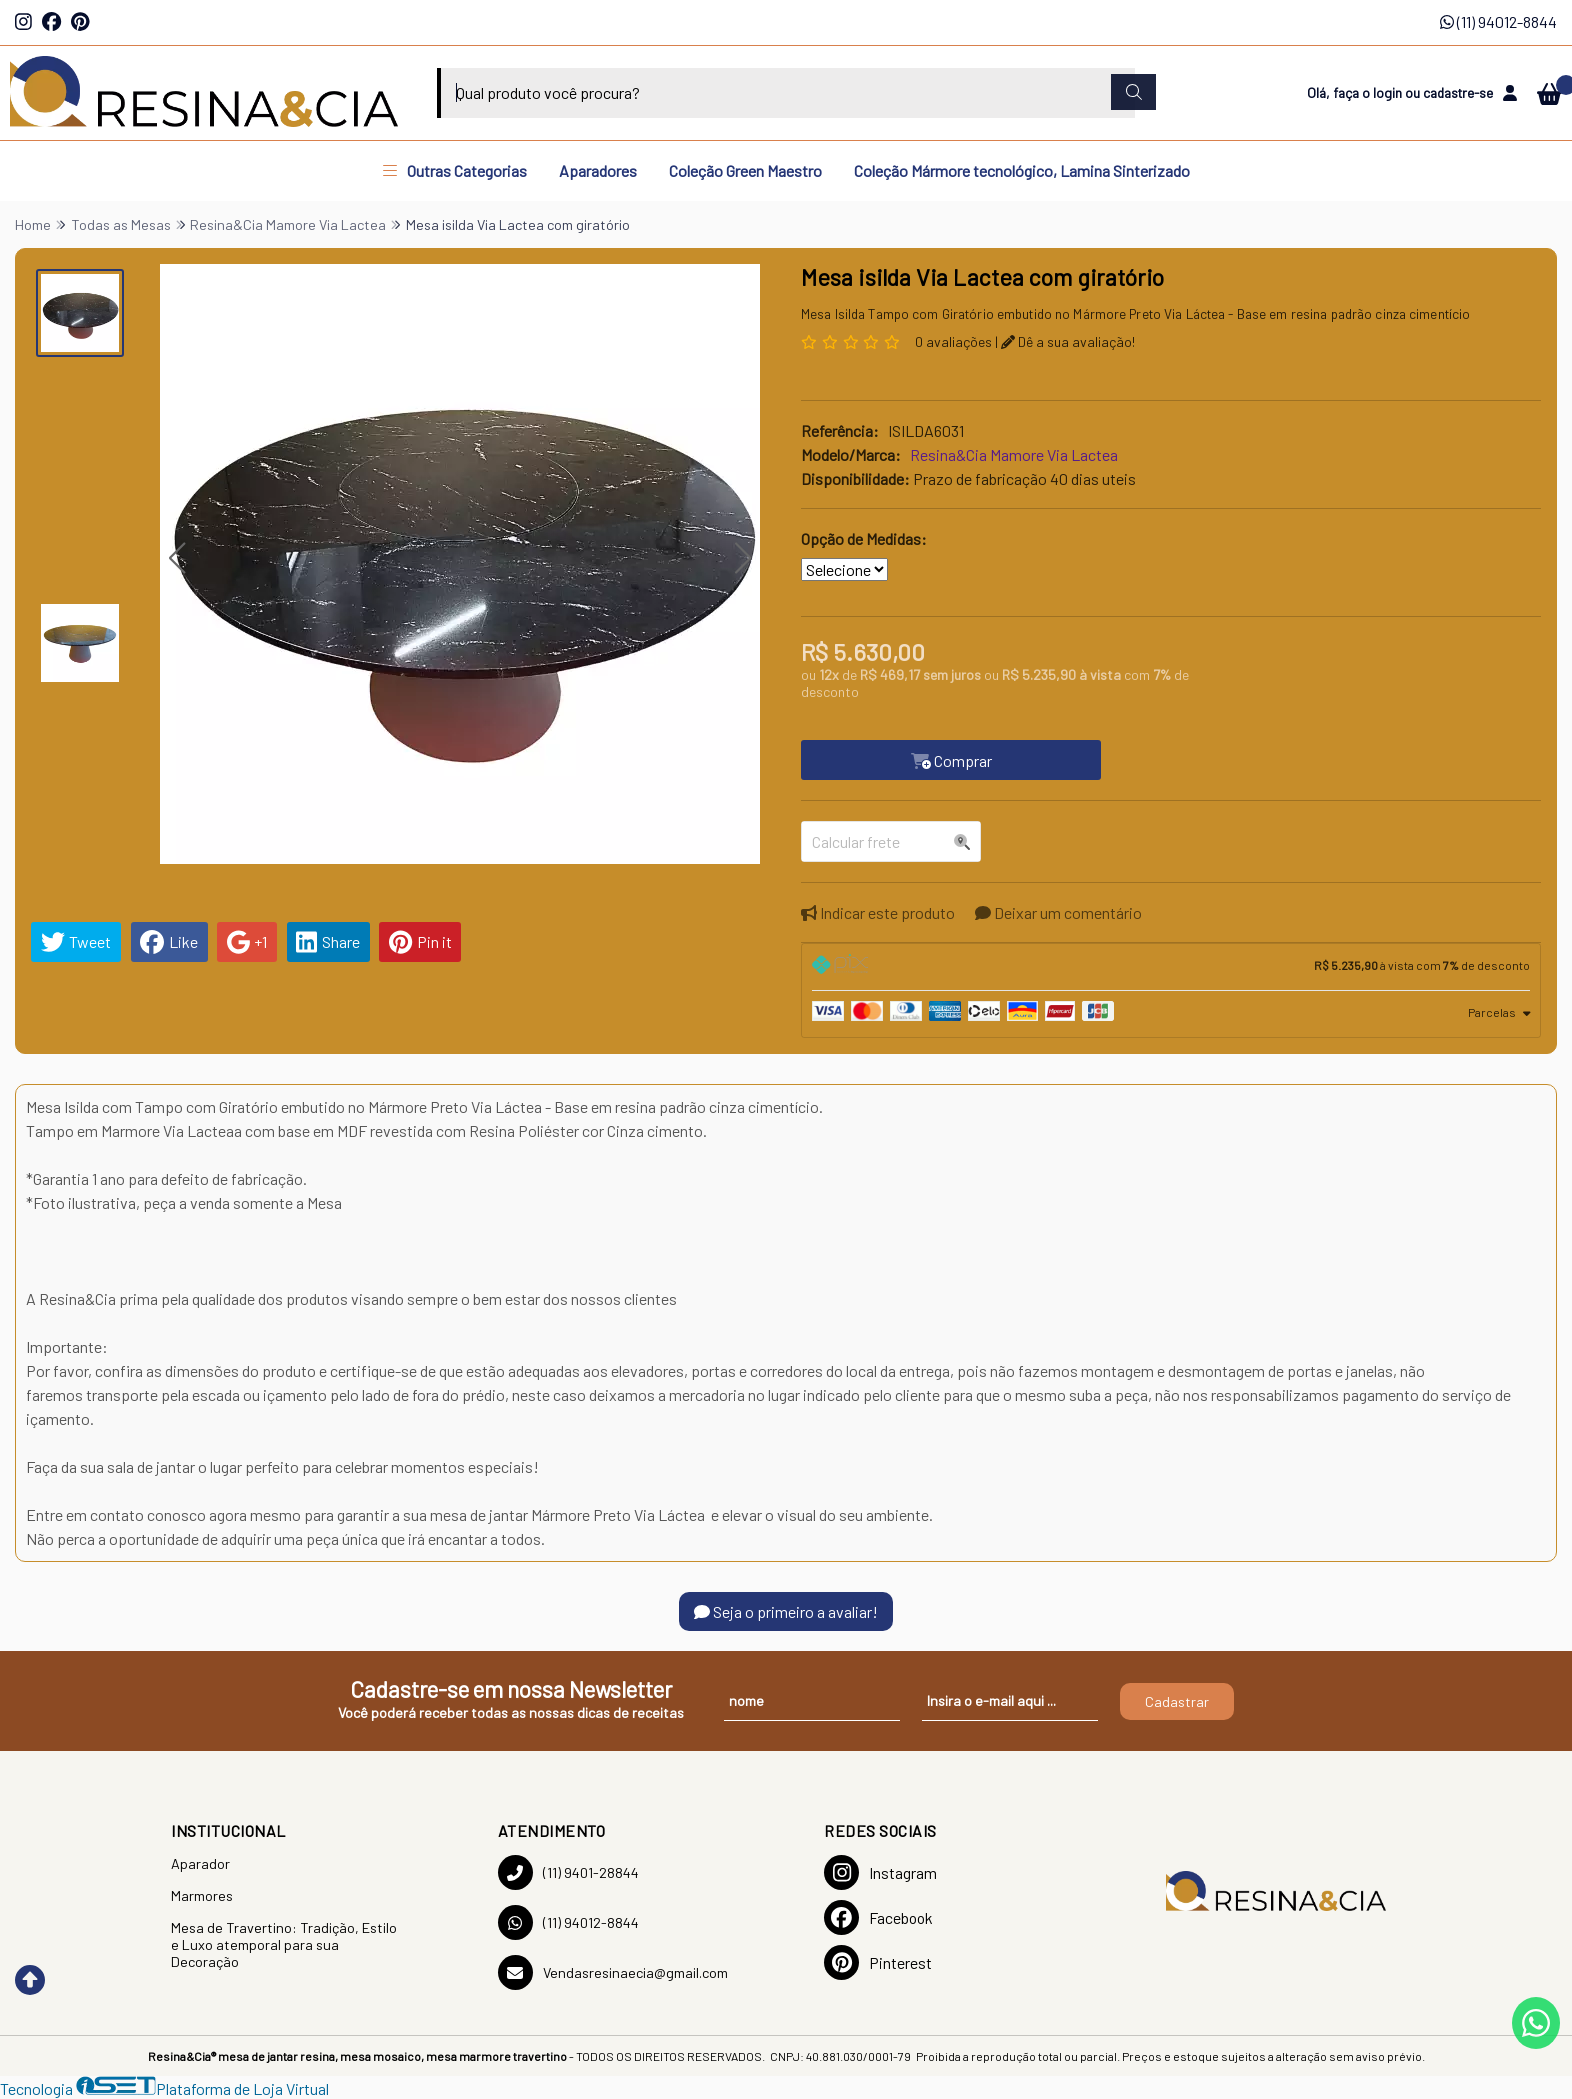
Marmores (202, 1895)
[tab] (1171, 967)
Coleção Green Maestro (745, 170)
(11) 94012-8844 (1498, 21)
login (1389, 92)
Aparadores (598, 170)
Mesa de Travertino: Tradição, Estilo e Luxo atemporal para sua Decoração (284, 1944)
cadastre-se (1458, 92)
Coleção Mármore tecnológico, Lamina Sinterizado (1022, 170)
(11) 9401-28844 (568, 1872)
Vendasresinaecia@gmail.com (613, 1972)
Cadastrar (1177, 1701)
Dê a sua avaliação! (1068, 341)
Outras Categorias (455, 170)
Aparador (200, 1863)
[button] (176, 558)
